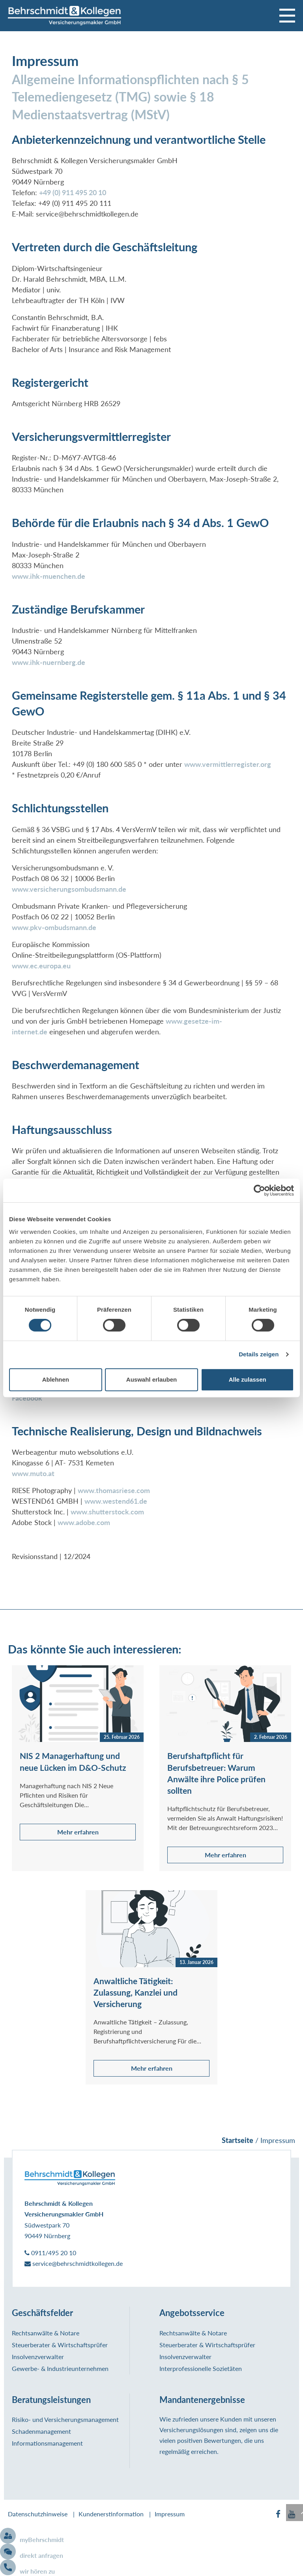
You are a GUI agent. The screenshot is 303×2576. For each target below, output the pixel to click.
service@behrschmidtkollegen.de (73, 2264)
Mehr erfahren (78, 1832)
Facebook (27, 1398)
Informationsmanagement (47, 2444)
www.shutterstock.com (107, 1512)
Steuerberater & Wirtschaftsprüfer (60, 2345)
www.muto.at (33, 1474)
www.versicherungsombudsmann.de (69, 889)
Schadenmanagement (41, 2432)
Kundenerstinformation (111, 2514)
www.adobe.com (84, 1523)
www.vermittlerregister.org (227, 765)
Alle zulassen (247, 1379)
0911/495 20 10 (50, 2253)
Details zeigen (259, 1354)
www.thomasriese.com (114, 1491)
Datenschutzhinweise (37, 2514)
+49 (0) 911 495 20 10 (72, 193)
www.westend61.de (115, 1502)
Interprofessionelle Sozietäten (200, 2369)
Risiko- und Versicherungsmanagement (65, 2420)
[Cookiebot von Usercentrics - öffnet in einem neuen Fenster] (259, 1190)
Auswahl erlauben (151, 1379)
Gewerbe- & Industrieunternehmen (60, 2369)
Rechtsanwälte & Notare (45, 2333)
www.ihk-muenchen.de (48, 576)
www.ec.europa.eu (41, 966)
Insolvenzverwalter (38, 2357)
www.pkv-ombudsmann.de (54, 928)
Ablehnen (55, 1379)
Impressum (170, 2514)
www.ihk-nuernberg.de (48, 663)
